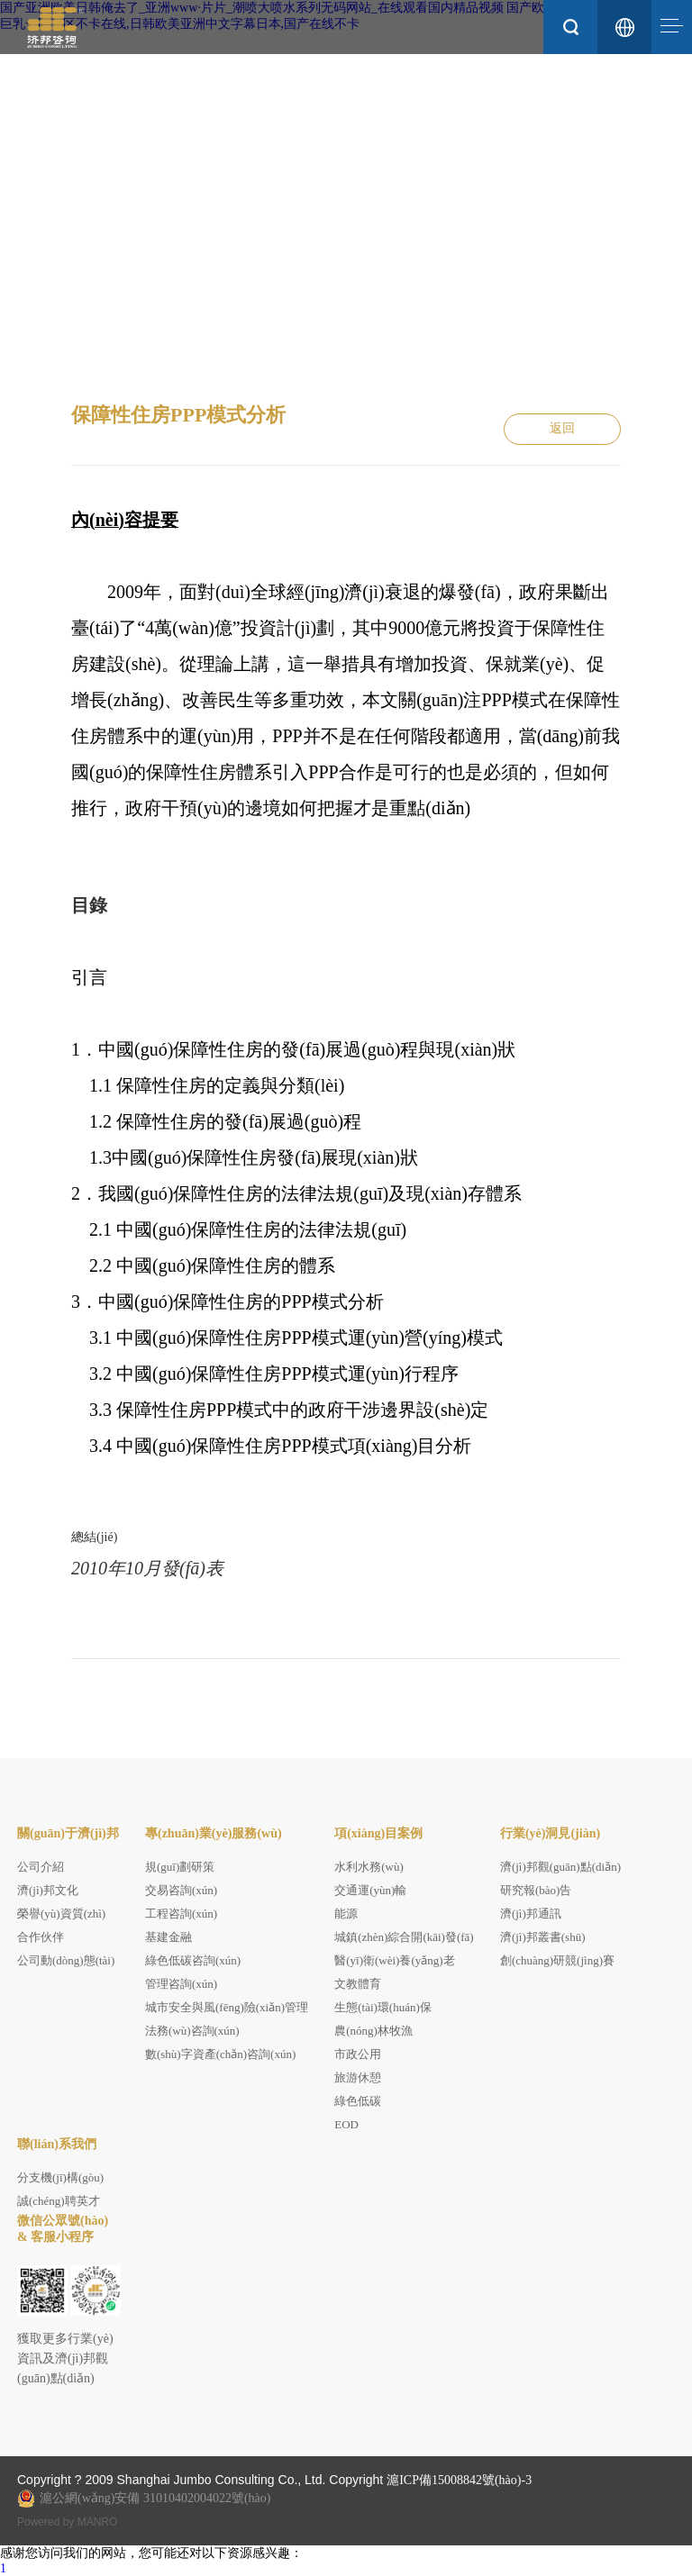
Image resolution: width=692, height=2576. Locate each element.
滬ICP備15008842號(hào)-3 (459, 2480)
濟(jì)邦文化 (47, 1890)
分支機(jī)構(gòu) (60, 2177)
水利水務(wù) (369, 1866)
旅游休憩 (357, 2077)
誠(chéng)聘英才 (58, 2201)
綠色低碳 (357, 2101)
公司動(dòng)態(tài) (65, 1960)
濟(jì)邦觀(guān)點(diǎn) (560, 1866)
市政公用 (357, 2054)
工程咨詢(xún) (181, 1913)
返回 (562, 429)
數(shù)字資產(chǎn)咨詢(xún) (220, 2054)
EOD (346, 2124)
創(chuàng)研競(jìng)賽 (557, 1960)
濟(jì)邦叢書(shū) (543, 1937)
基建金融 (168, 1937)
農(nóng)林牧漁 (373, 2030)
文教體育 (357, 1984)
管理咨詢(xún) (181, 1984)
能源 (346, 1913)
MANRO (97, 2522)
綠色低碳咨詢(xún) (193, 1960)
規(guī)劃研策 (179, 1866)
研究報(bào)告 (535, 1890)
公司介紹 (40, 1866)
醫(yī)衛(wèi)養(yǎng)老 (394, 1960)
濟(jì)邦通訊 (530, 1913)
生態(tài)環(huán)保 (383, 2007)
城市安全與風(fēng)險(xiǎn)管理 (226, 2007)
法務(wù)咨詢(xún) (192, 2030)
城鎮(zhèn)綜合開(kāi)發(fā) (404, 1937)
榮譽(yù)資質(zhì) (61, 1913)
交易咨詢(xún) (181, 1890)
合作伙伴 (40, 1937)
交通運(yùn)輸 (370, 1890)
